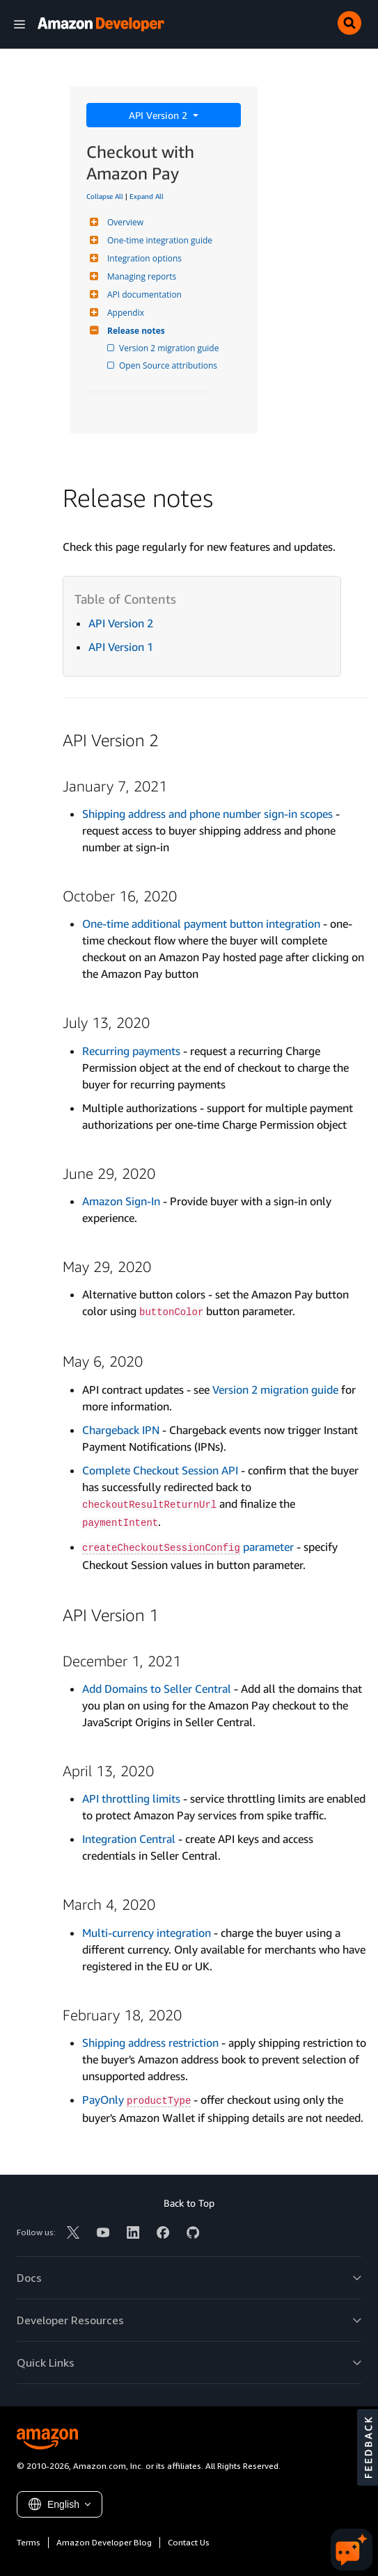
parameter (188, 1547)
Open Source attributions (169, 365)
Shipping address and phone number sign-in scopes (207, 814)
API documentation (143, 294)
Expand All (146, 196)
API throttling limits (131, 1798)
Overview (123, 222)
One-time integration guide (158, 240)
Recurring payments (131, 1051)
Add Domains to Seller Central (156, 1689)
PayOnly (136, 2100)
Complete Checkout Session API (160, 1470)
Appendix (124, 313)
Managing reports (140, 276)
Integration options (143, 258)
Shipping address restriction (150, 2043)
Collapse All (104, 196)
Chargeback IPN (120, 1430)
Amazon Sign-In (121, 1201)
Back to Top (189, 2203)
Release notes (134, 331)
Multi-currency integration (146, 1933)
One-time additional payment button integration (201, 924)
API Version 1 (120, 647)
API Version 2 (159, 115)
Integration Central (128, 1839)
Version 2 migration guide (170, 348)
